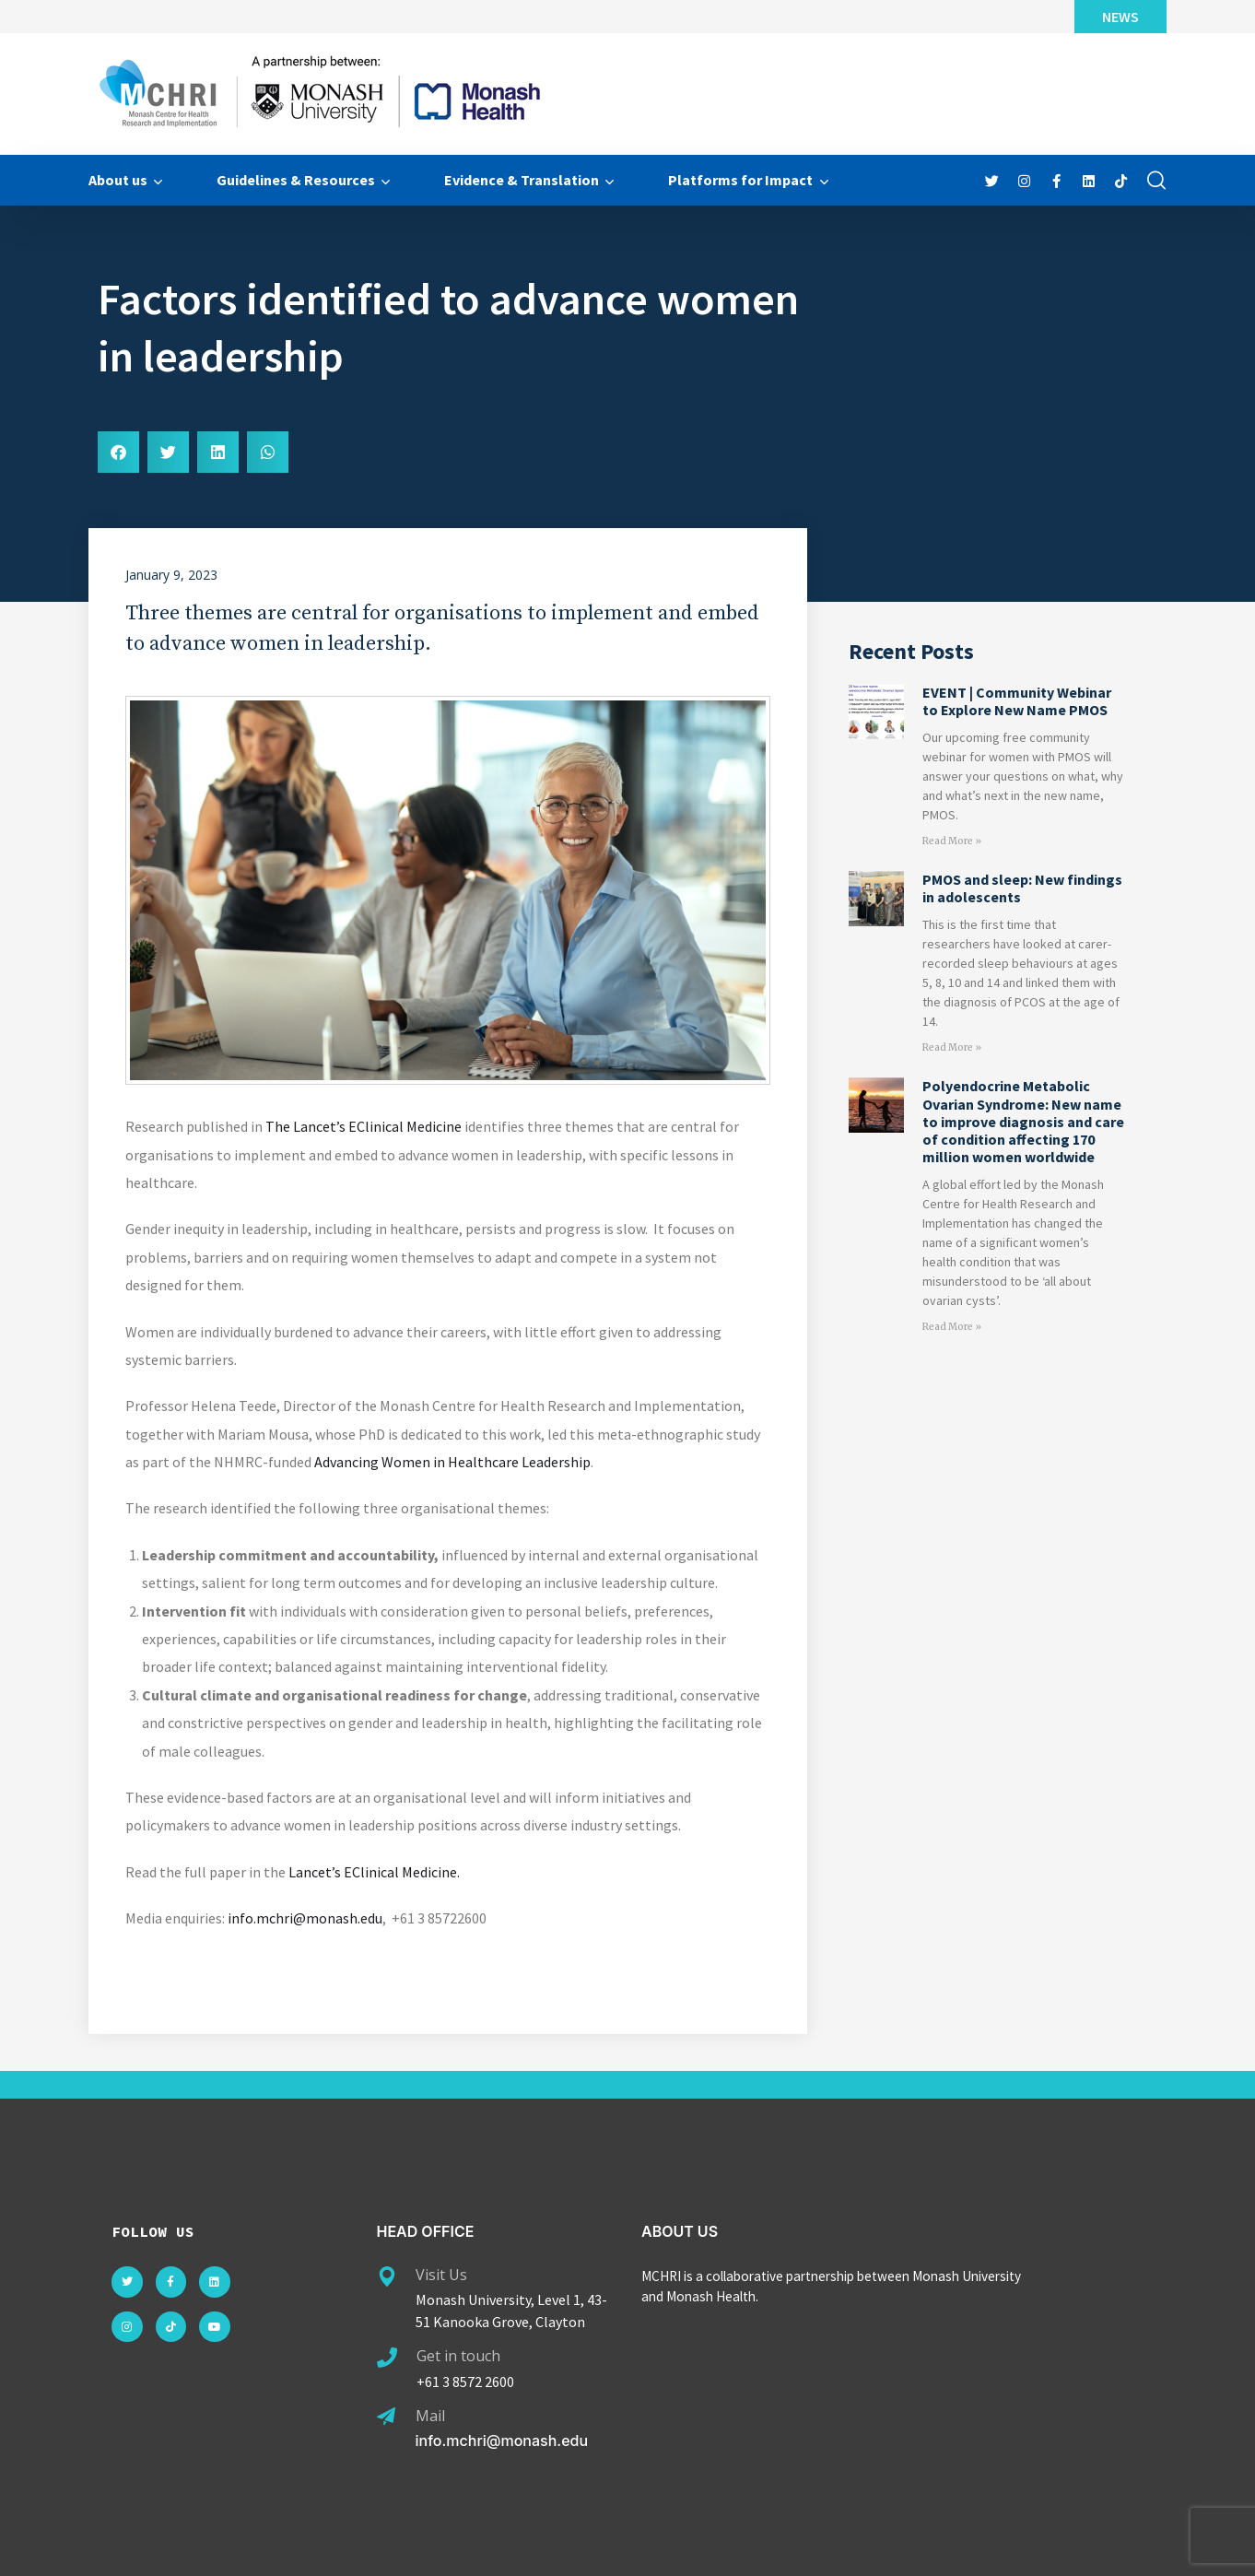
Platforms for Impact (740, 180)
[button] (118, 452)
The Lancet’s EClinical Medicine (363, 1126)
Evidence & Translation (521, 180)
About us (117, 180)
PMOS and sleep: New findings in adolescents (1022, 888)
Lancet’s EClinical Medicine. (374, 1872)
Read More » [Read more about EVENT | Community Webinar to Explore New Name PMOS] (951, 841)
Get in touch (458, 2356)
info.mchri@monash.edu (305, 1918)
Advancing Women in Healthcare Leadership (452, 1462)
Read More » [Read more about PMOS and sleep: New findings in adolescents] (951, 1047)
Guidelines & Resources (296, 180)
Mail (430, 2415)
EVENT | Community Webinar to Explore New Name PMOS (1016, 701)
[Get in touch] (387, 2357)
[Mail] (386, 2416)
